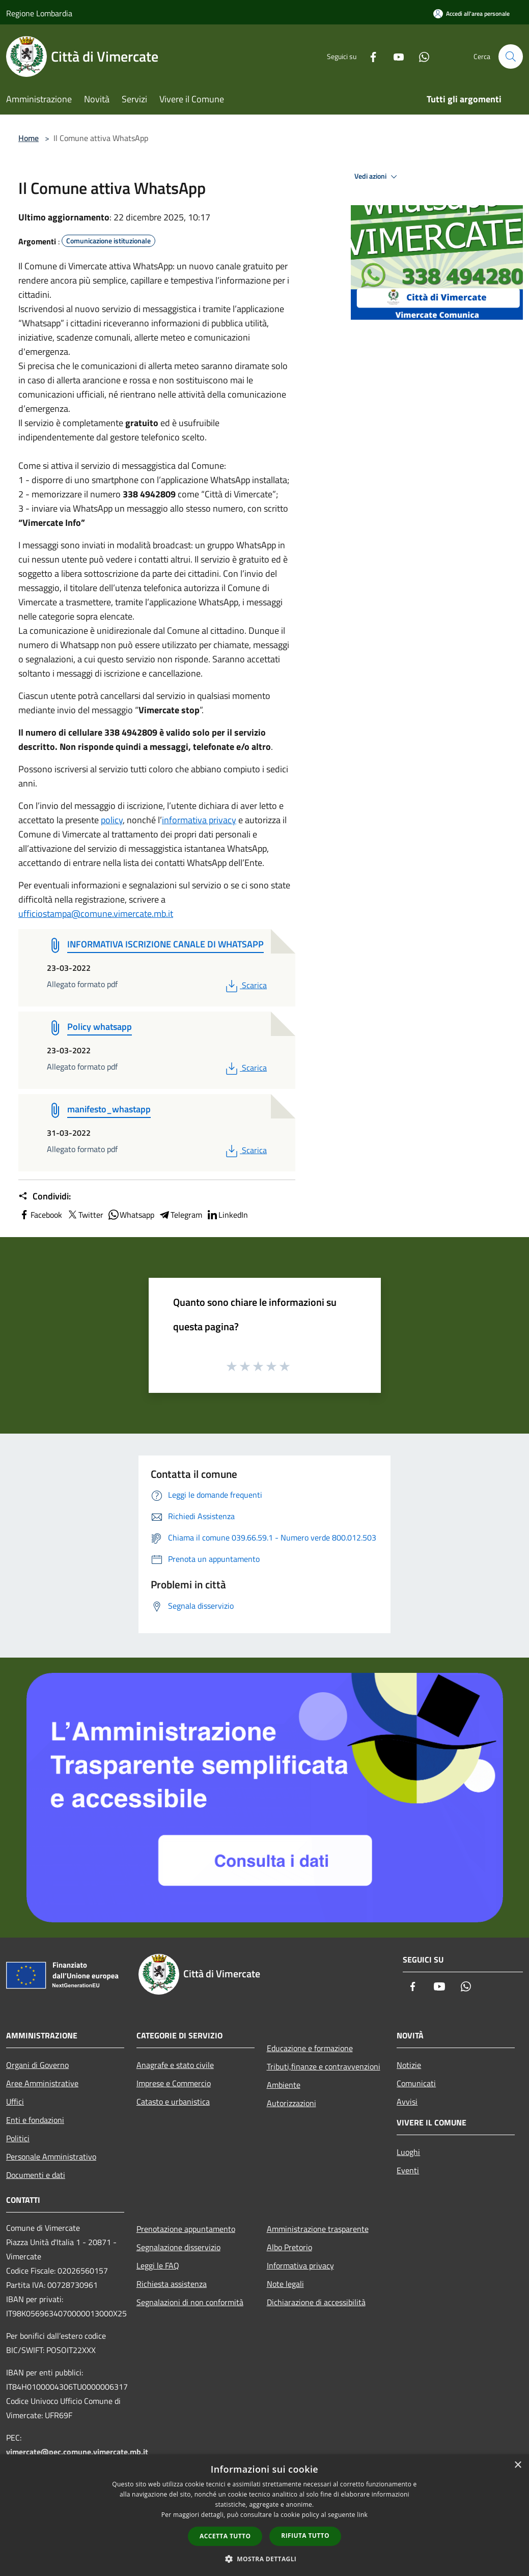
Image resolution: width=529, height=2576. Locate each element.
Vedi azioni (377, 177)
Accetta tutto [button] (225, 2536)
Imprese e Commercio (173, 2083)
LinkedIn (227, 1215)
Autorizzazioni (291, 2103)
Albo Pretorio (289, 2247)
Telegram (180, 1215)
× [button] (517, 2465)
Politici (18, 2138)
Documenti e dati (35, 2175)
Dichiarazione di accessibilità (316, 2302)
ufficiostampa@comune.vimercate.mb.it (95, 913)
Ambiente (283, 2085)
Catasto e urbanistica (173, 2101)
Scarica (245, 985)
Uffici (15, 2101)
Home (28, 138)
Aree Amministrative (42, 2083)
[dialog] (264, 2515)
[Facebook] (369, 56)
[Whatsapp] (420, 56)
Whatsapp (130, 1215)
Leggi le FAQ (157, 2265)
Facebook (40, 1215)
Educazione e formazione (310, 2048)
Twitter (84, 1215)
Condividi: (44, 1196)
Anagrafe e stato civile (175, 2065)
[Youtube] (394, 56)
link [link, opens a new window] (362, 2514)
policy (112, 820)
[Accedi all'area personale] (471, 13)
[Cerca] (510, 56)
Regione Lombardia (39, 13)
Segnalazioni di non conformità (189, 2302)
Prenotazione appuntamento (185, 2229)
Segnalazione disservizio (178, 2247)
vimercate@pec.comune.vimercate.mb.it (77, 2452)
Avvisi (407, 2101)
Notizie (409, 2065)
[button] (265, 2559)
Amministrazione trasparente (318, 2229)
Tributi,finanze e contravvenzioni (323, 2066)
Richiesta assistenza (171, 2284)
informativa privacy (199, 820)
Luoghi (408, 2152)
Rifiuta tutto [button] (305, 2535)
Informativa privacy (300, 2265)
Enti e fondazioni (35, 2120)
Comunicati (416, 2083)
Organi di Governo (37, 2065)
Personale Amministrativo (51, 2156)
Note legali (285, 2284)
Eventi (408, 2170)
